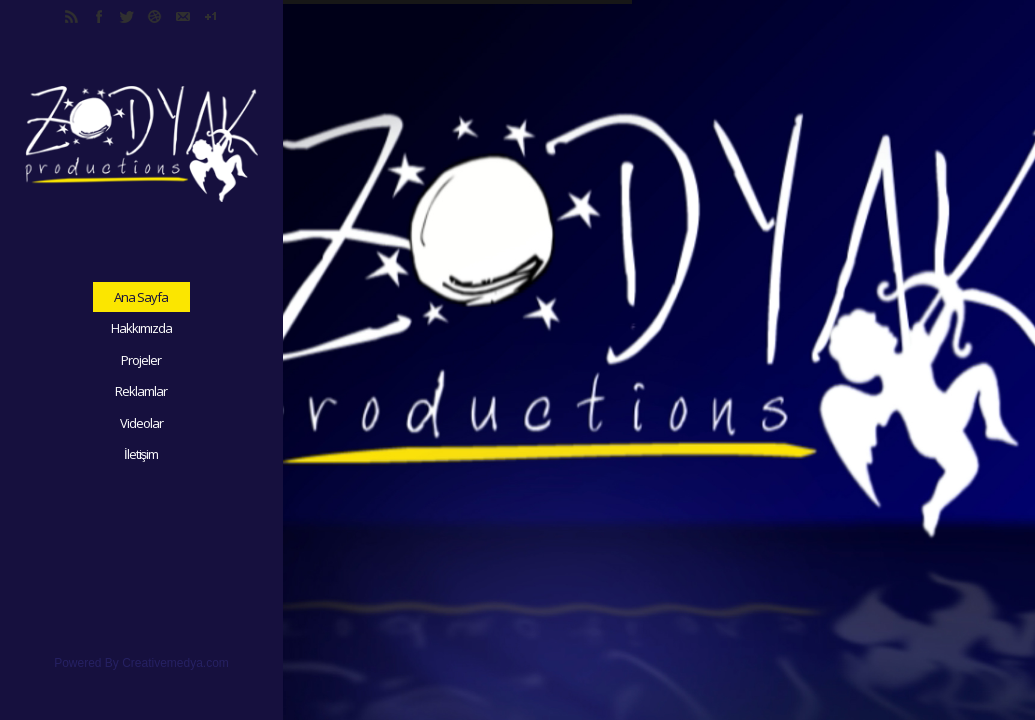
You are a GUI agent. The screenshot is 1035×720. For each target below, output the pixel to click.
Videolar (141, 423)
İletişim (141, 454)
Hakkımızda (141, 328)
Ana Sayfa (141, 297)
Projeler (141, 360)
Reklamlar (141, 391)
